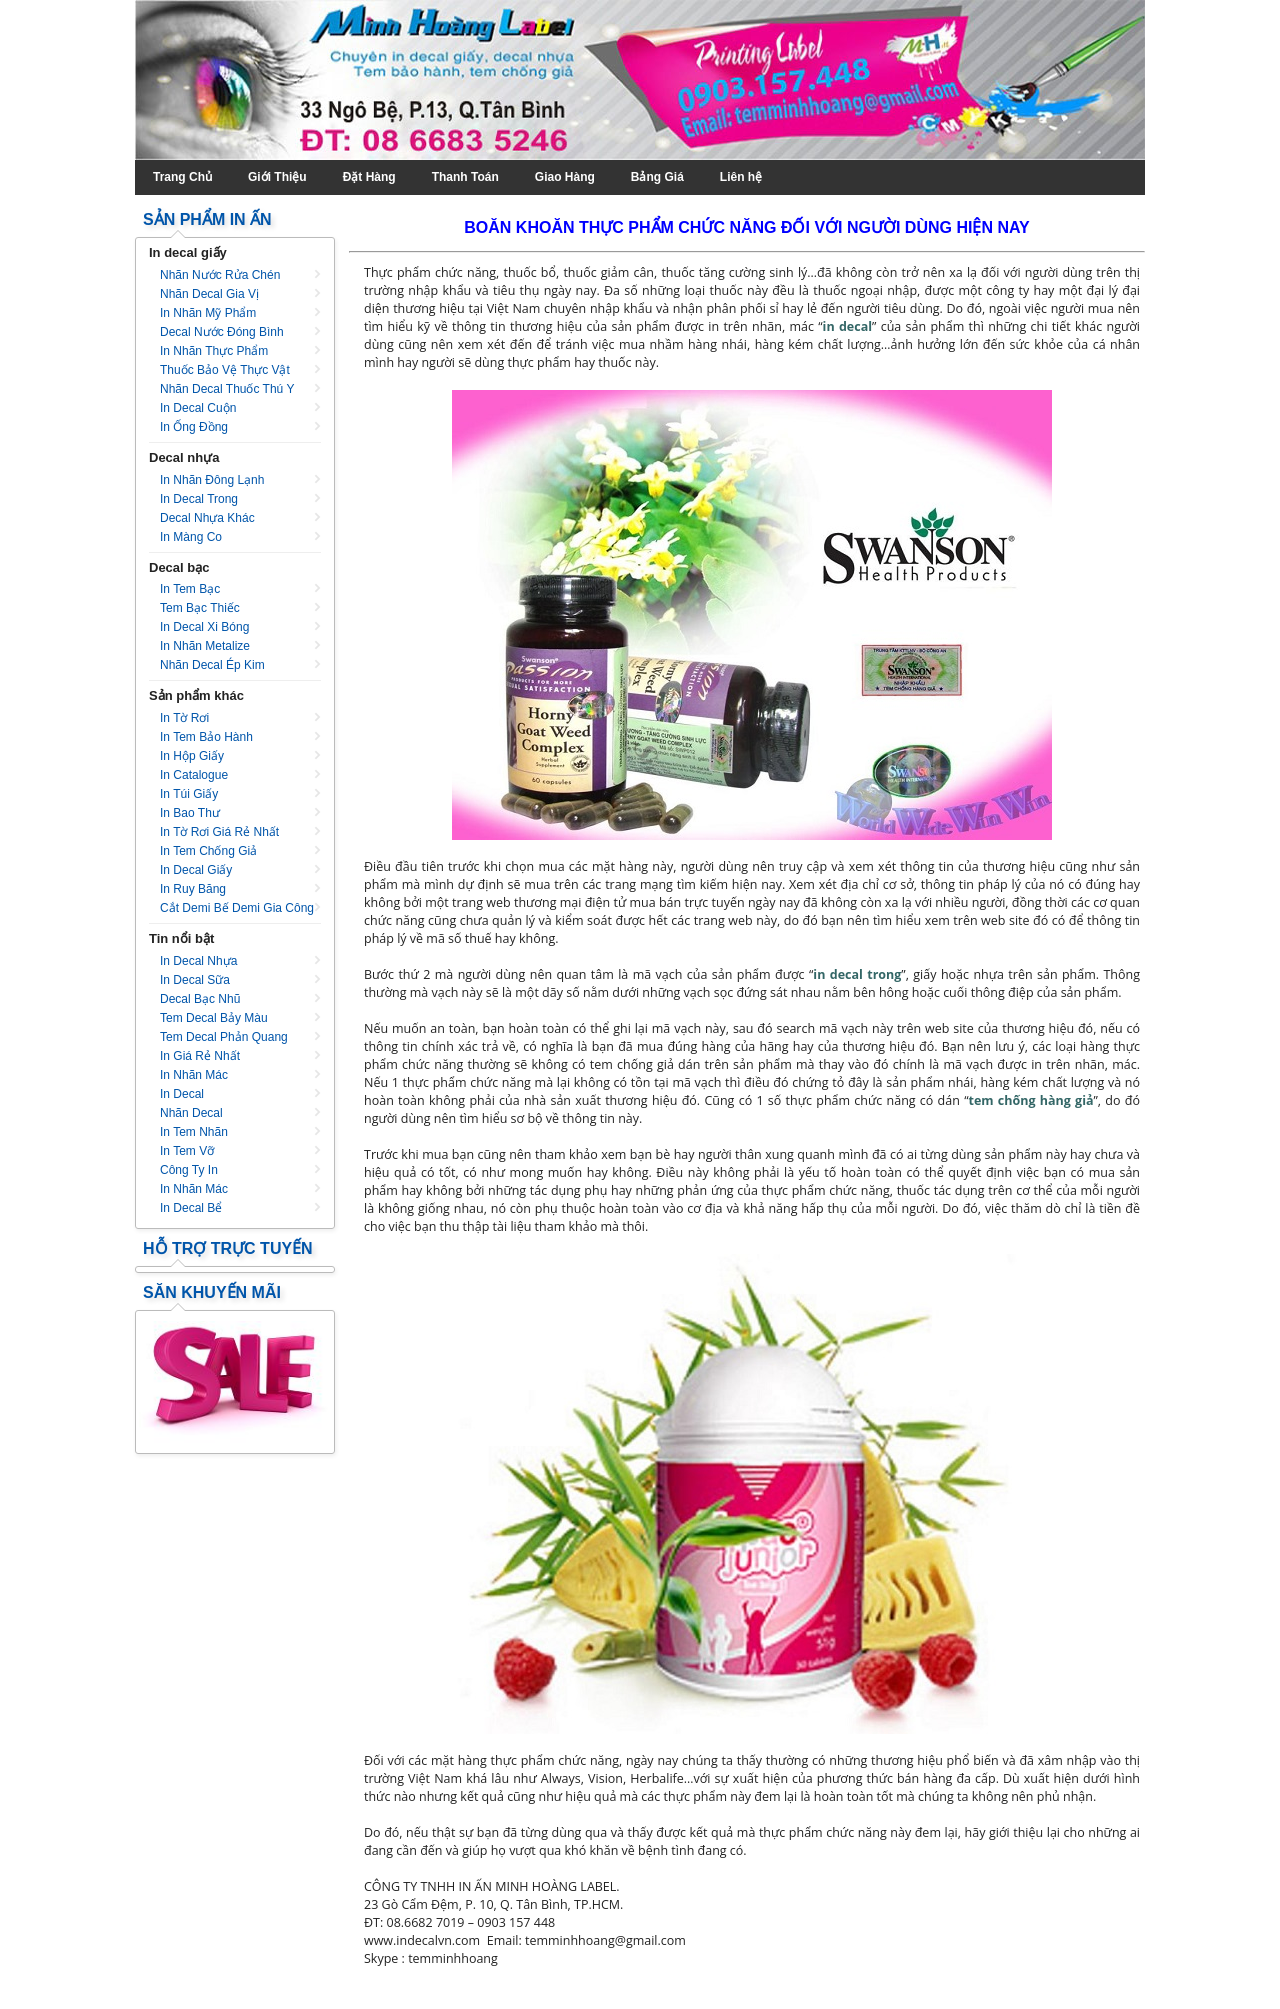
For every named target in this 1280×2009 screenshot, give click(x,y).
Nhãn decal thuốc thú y (227, 389)
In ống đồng (194, 427)
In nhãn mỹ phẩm (208, 313)
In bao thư (190, 813)
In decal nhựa (198, 961)
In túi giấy (189, 794)
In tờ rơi (184, 718)
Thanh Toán (465, 177)
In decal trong (199, 499)
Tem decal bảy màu (214, 1018)
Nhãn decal (191, 1113)
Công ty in (189, 1170)
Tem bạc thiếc (200, 608)
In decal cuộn (198, 408)
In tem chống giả (208, 851)
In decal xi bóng (204, 627)
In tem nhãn (194, 1132)
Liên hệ (741, 177)
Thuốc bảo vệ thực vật (225, 370)
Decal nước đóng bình (222, 332)
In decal (182, 1094)
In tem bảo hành (206, 737)
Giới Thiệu (277, 177)
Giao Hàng (565, 177)
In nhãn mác (194, 1075)
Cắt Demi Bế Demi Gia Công (237, 908)
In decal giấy (196, 870)
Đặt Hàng (369, 177)
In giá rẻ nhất (200, 1056)
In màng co (191, 537)
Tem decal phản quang (224, 1037)
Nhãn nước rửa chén (220, 275)
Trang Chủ (182, 177)
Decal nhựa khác (207, 518)
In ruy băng (193, 889)
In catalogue (194, 775)
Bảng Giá (657, 177)
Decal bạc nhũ (200, 999)
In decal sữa (195, 980)
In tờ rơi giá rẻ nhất (219, 832)
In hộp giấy (192, 756)
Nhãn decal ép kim (212, 665)
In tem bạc (190, 589)
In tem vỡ (187, 1151)
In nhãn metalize (205, 646)
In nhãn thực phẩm (214, 351)
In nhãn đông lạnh (212, 480)
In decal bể (191, 1208)
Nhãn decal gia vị (209, 294)
